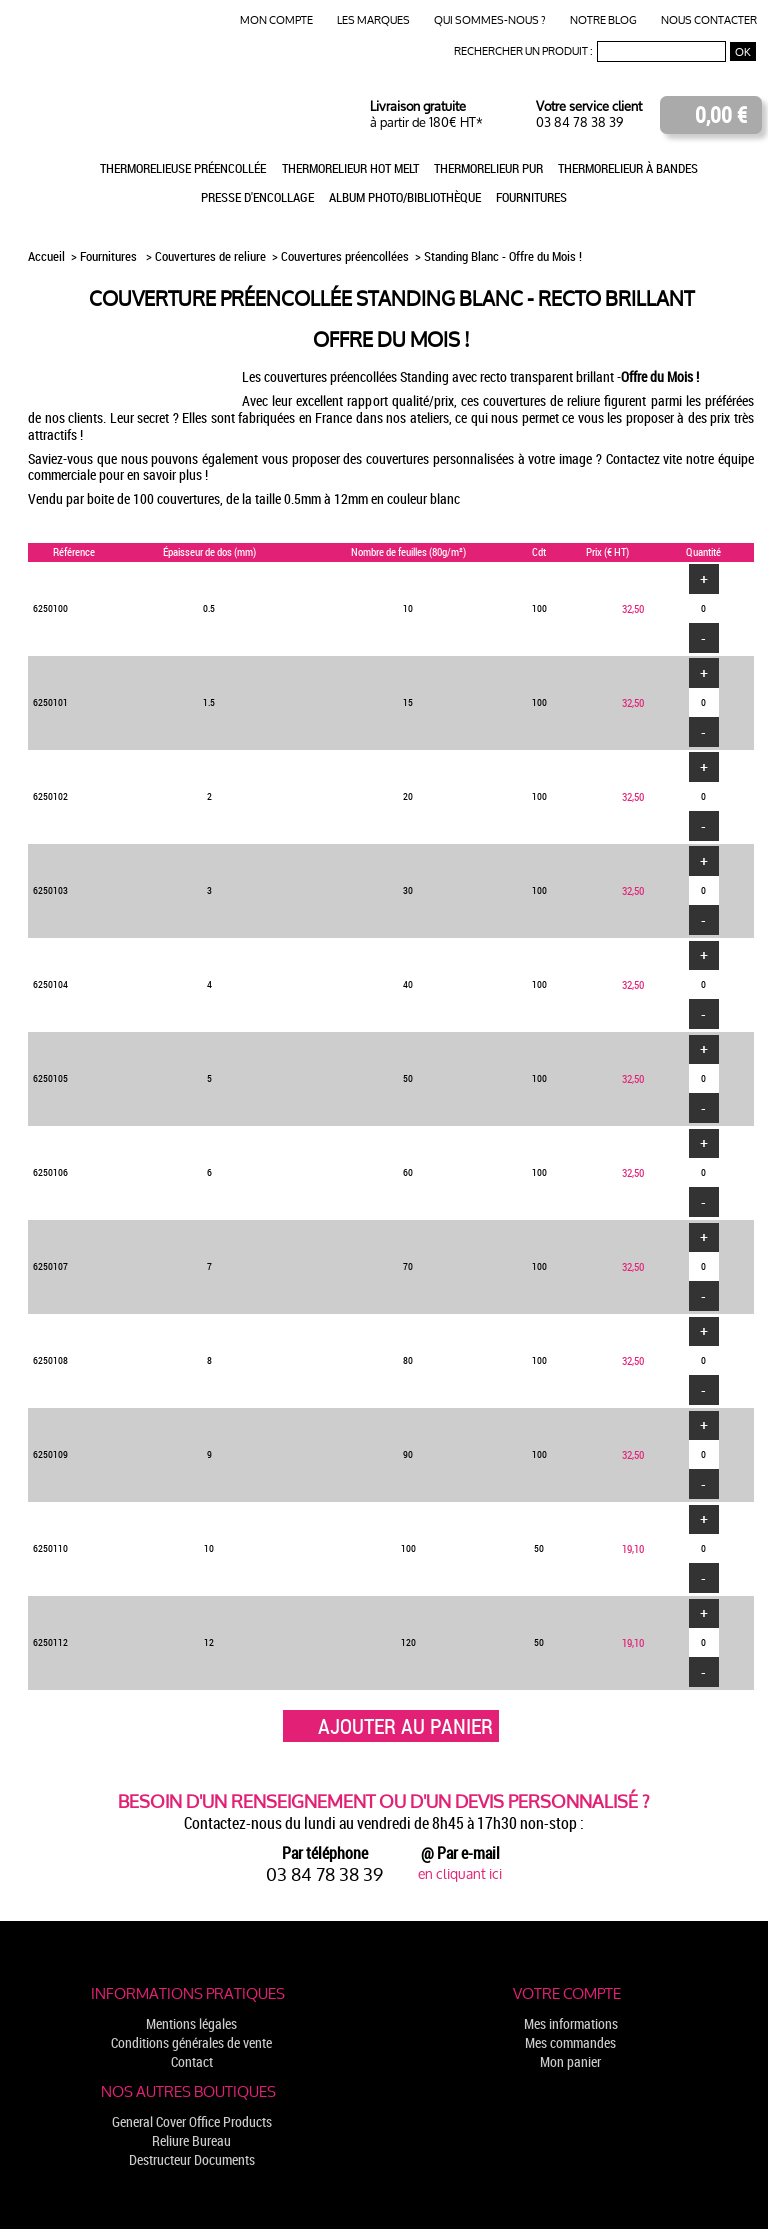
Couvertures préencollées (345, 256)
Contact (192, 2061)
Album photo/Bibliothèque (405, 197)
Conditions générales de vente (191, 2042)
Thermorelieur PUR (488, 168)
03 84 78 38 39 (579, 122)
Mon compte (276, 20)
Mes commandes (570, 2042)
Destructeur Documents (192, 2159)
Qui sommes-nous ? (490, 20)
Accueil (48, 256)
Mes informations (571, 2023)
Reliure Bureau (191, 2140)
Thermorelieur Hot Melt (350, 168)
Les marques (373, 20)
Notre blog (603, 20)
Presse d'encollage (257, 197)
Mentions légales (191, 2023)
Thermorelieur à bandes (628, 168)
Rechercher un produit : (523, 51)
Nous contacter (709, 20)
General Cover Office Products (192, 2121)
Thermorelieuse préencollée (183, 168)
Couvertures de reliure (210, 256)
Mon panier (570, 2061)
